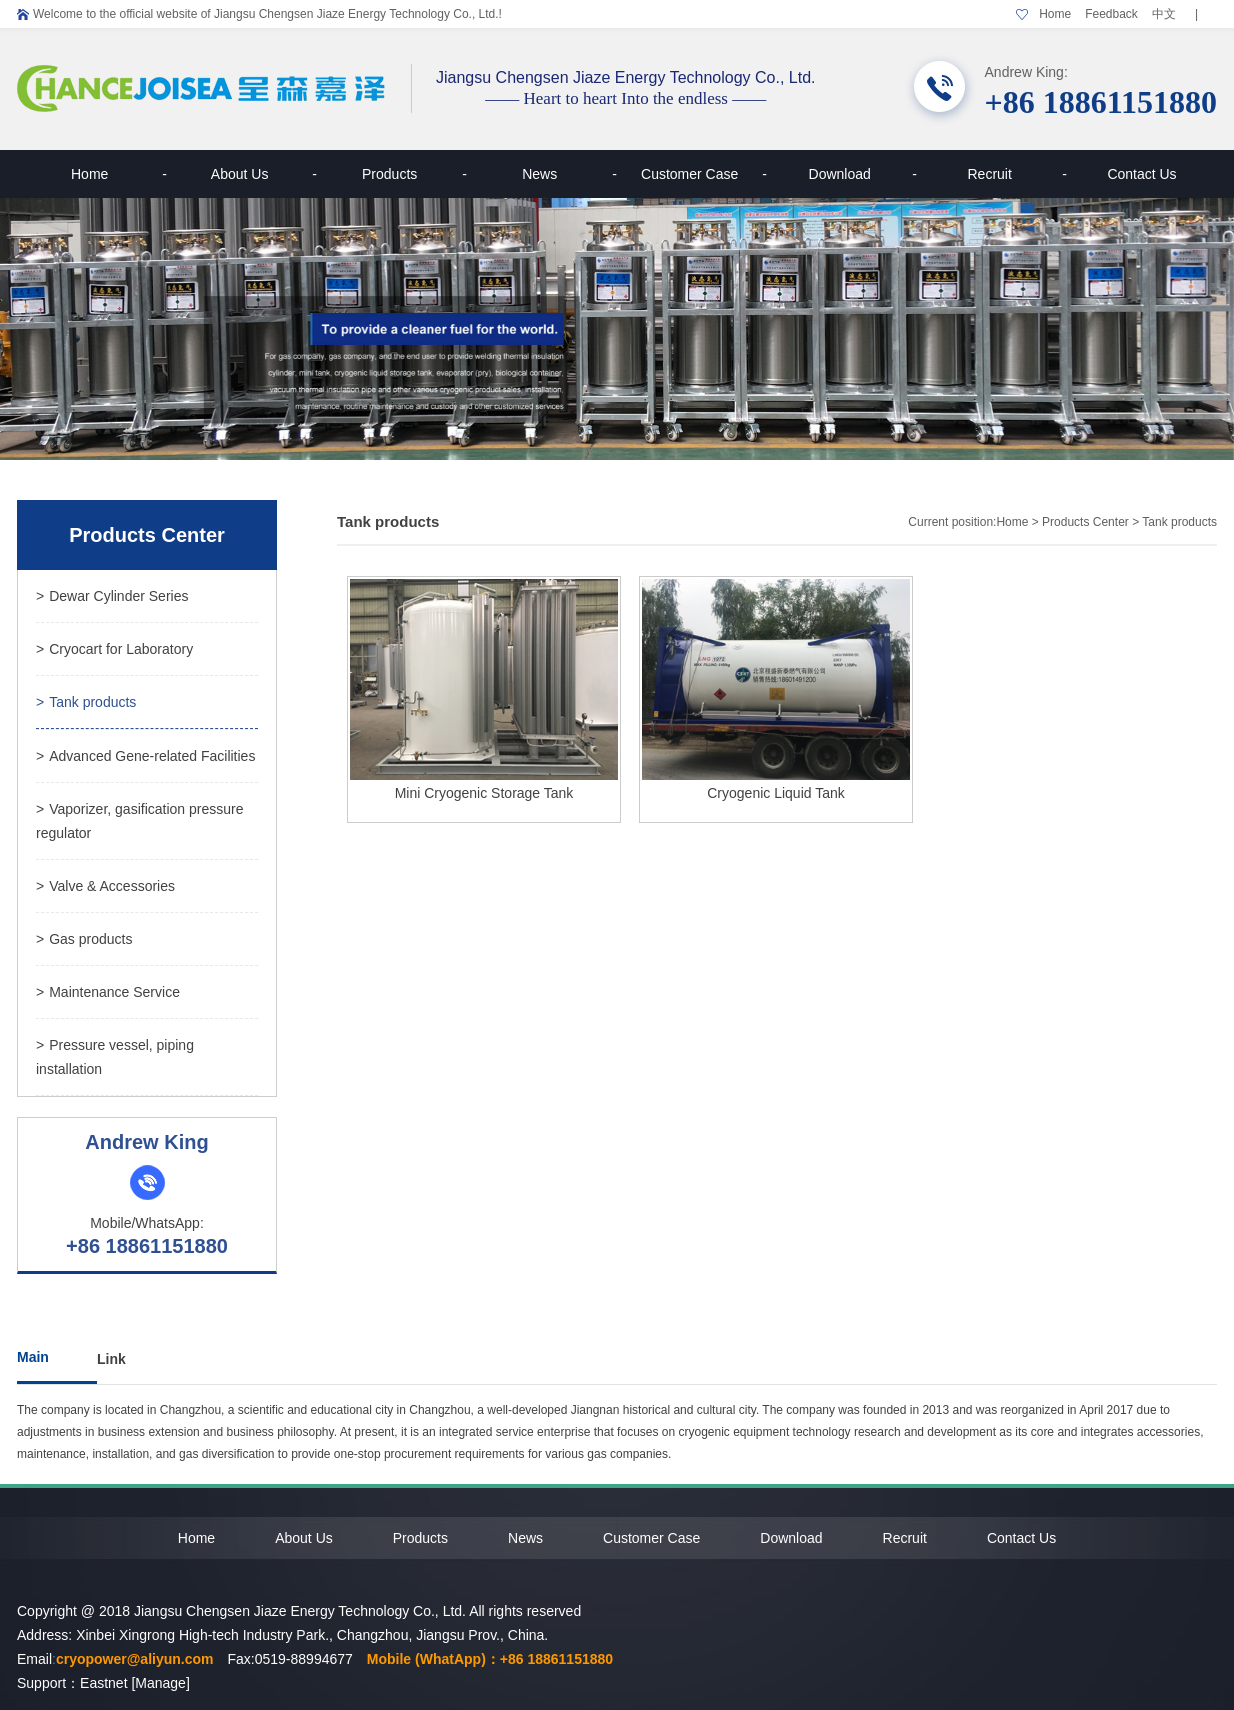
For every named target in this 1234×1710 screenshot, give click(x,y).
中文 (1164, 14)
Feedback (1111, 14)
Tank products (86, 702)
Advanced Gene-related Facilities (145, 756)
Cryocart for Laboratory (114, 649)
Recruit (1017, 174)
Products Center (1085, 522)
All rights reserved (525, 1611)
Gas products (84, 939)
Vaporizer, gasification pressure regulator (139, 821)
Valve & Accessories (105, 886)
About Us (264, 174)
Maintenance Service (108, 992)
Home (1055, 14)
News (569, 174)
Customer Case (704, 174)
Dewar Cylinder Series (112, 596)
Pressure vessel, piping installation (115, 1057)
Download (863, 174)
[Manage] (160, 1683)
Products (414, 174)
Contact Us (1141, 174)
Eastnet (103, 1683)
